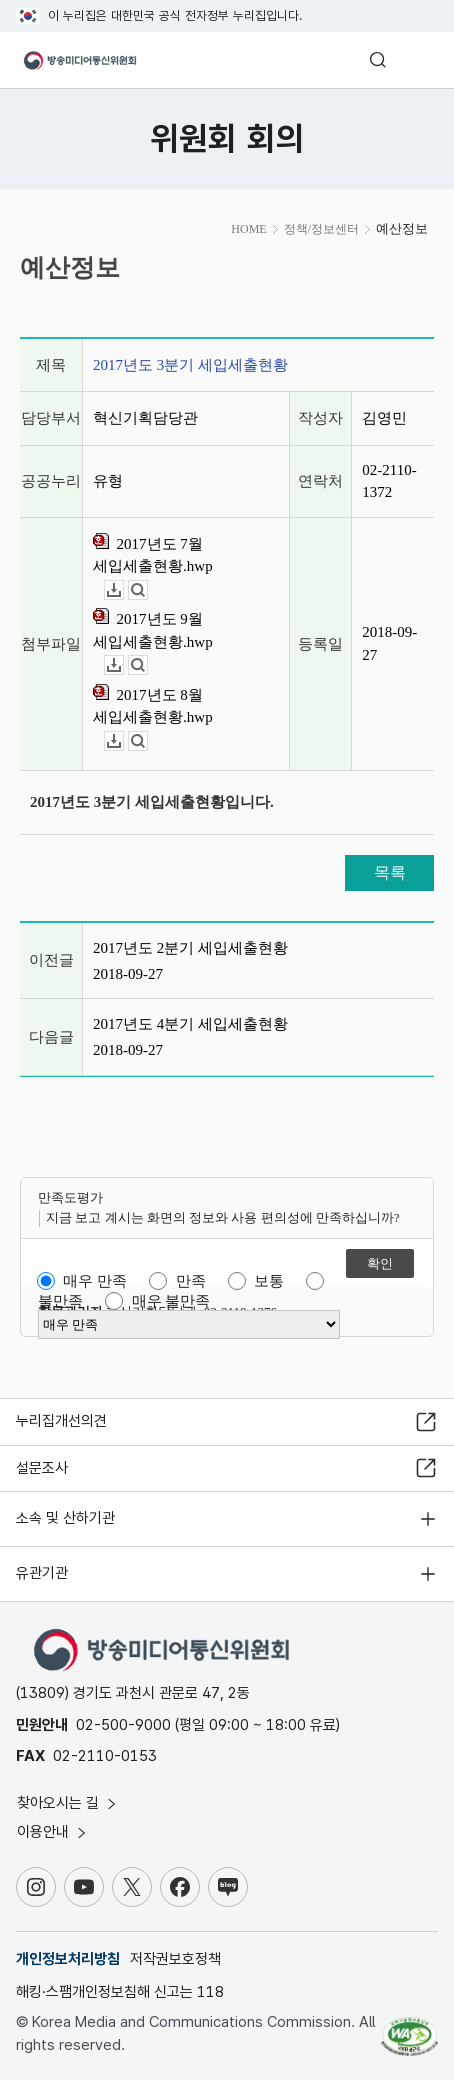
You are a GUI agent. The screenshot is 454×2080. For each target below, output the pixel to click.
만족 (191, 1281)
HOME (248, 229)
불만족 (60, 1301)
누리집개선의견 (61, 1421)
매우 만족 (95, 1281)
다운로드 (123, 590)
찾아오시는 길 (68, 1803)
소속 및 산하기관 (65, 1518)
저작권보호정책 (175, 1959)
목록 (390, 872)
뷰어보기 (147, 590)
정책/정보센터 (321, 229)
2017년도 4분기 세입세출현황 (190, 1024)
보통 (269, 1281)
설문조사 (42, 1468)
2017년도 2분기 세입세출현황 (190, 948)
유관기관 (42, 1573)
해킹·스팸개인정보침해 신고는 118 (120, 1992)
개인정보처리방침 (68, 1959)
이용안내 (53, 1832)
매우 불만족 (171, 1301)
